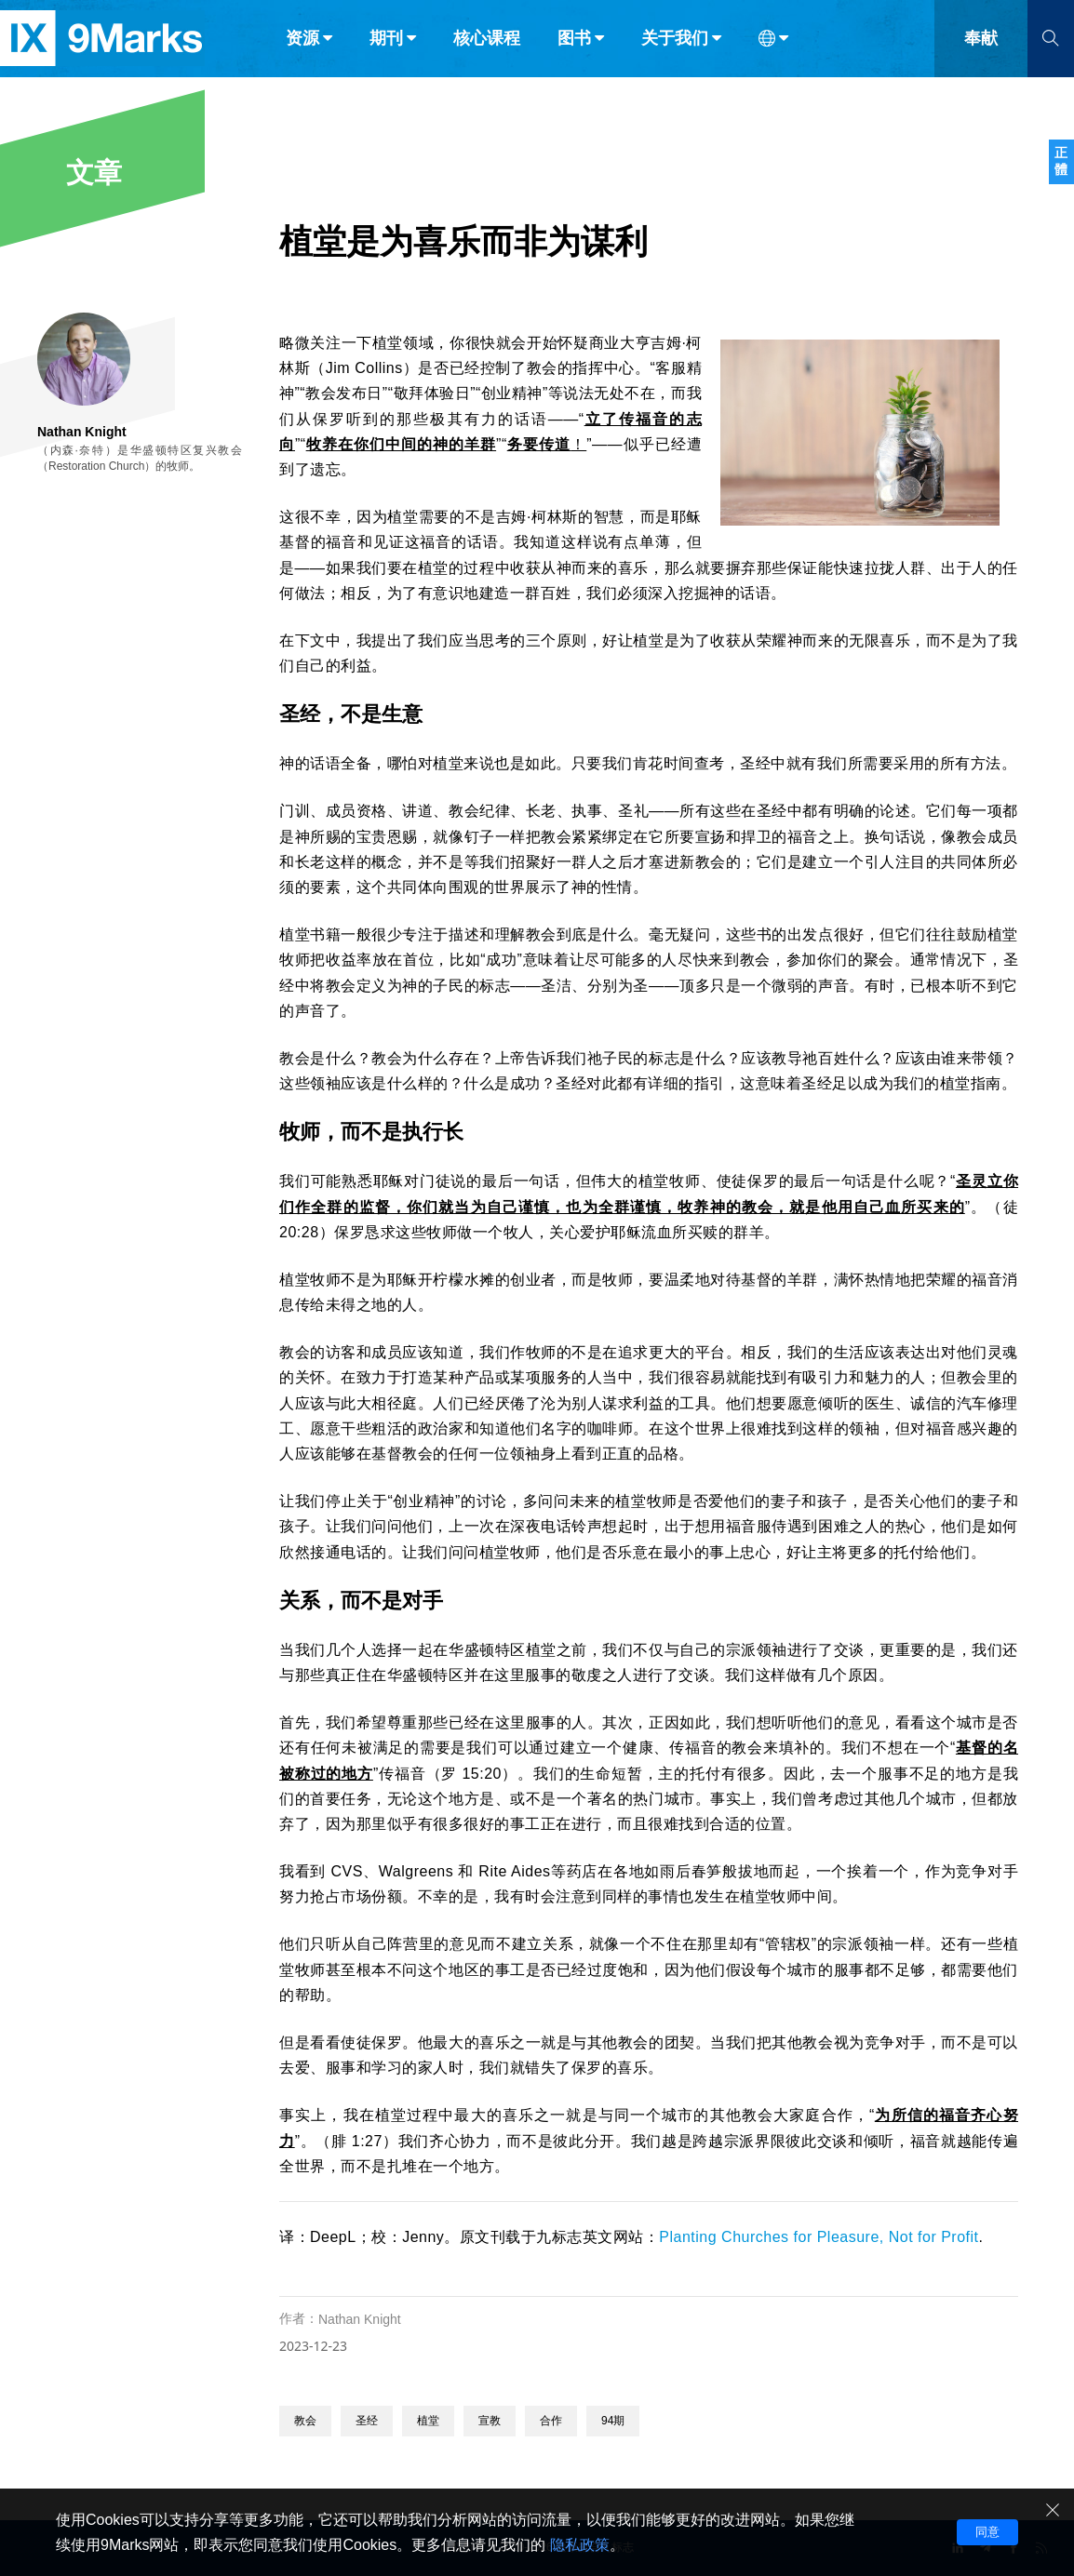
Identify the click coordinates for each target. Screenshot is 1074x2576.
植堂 (428, 2420)
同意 (987, 2532)
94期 (612, 2420)
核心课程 (486, 54)
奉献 (981, 54)
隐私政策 (580, 2545)
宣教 (489, 2420)
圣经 (367, 2420)
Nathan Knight (359, 2319)
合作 (551, 2420)
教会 (305, 2420)
